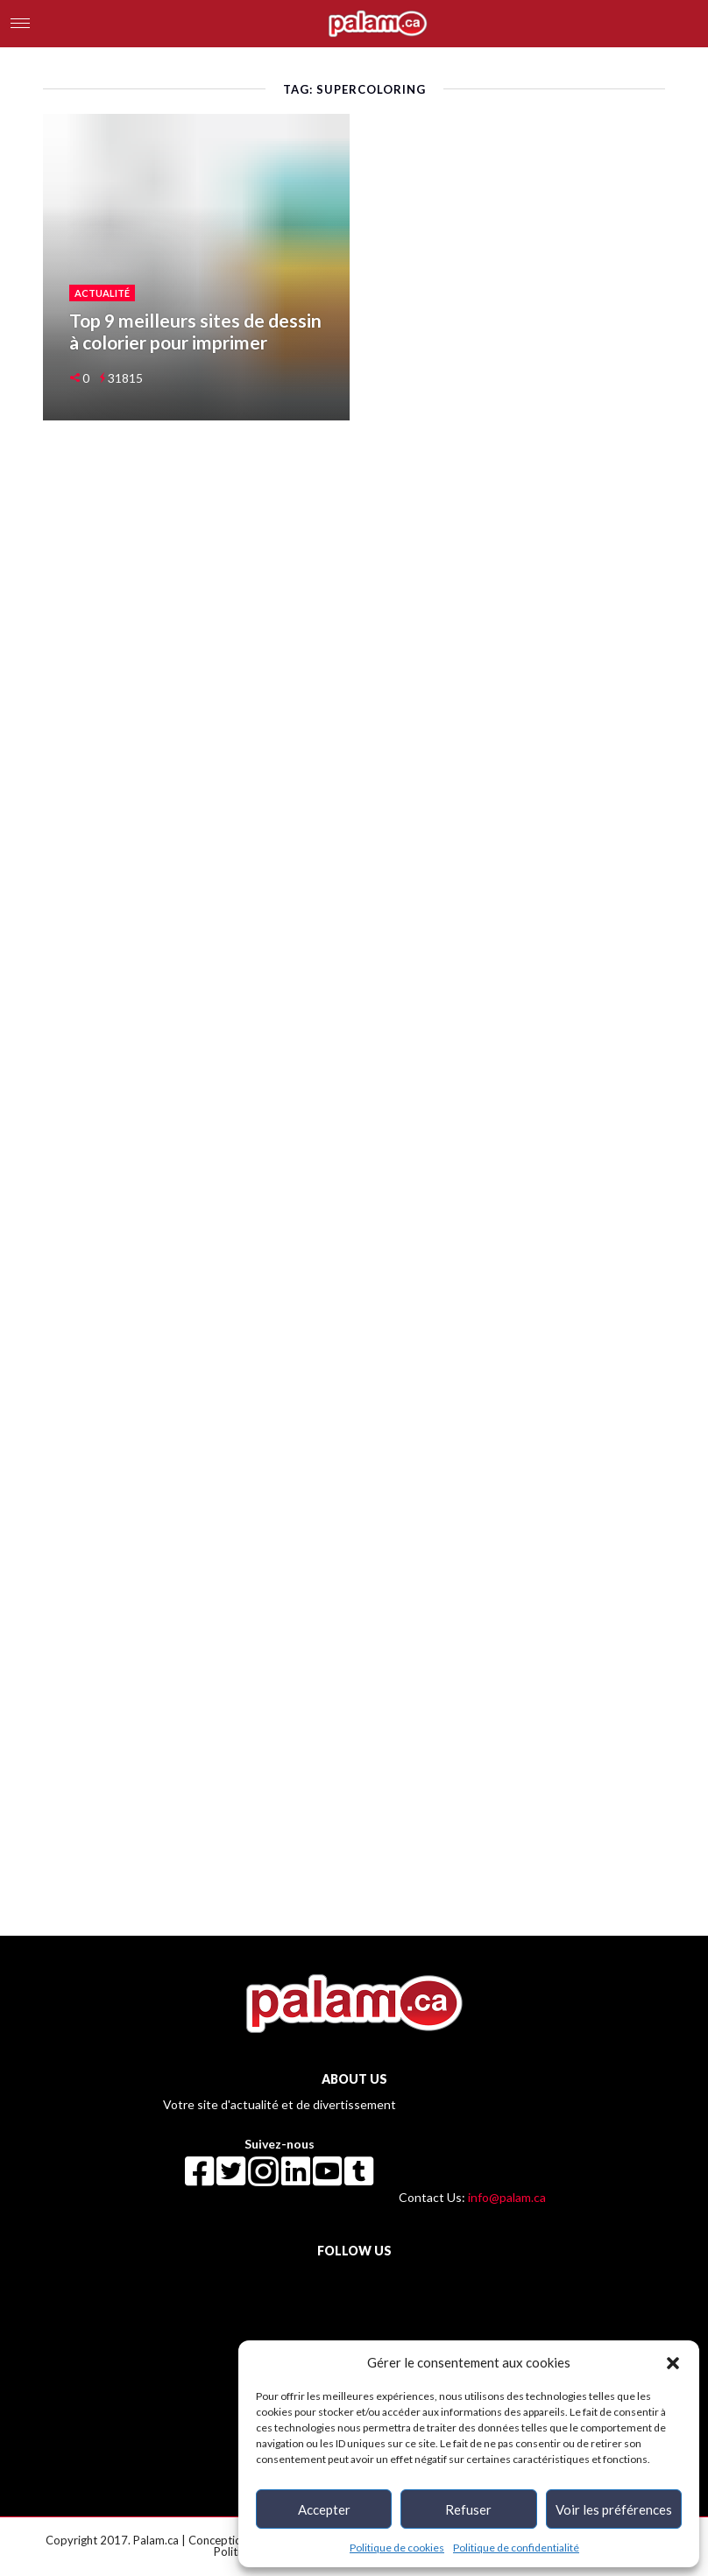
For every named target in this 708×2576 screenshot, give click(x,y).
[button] (673, 2362)
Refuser (468, 2509)
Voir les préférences (614, 2509)
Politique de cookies (397, 2547)
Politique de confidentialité (516, 2547)
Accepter (324, 2509)
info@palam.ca (507, 2197)
